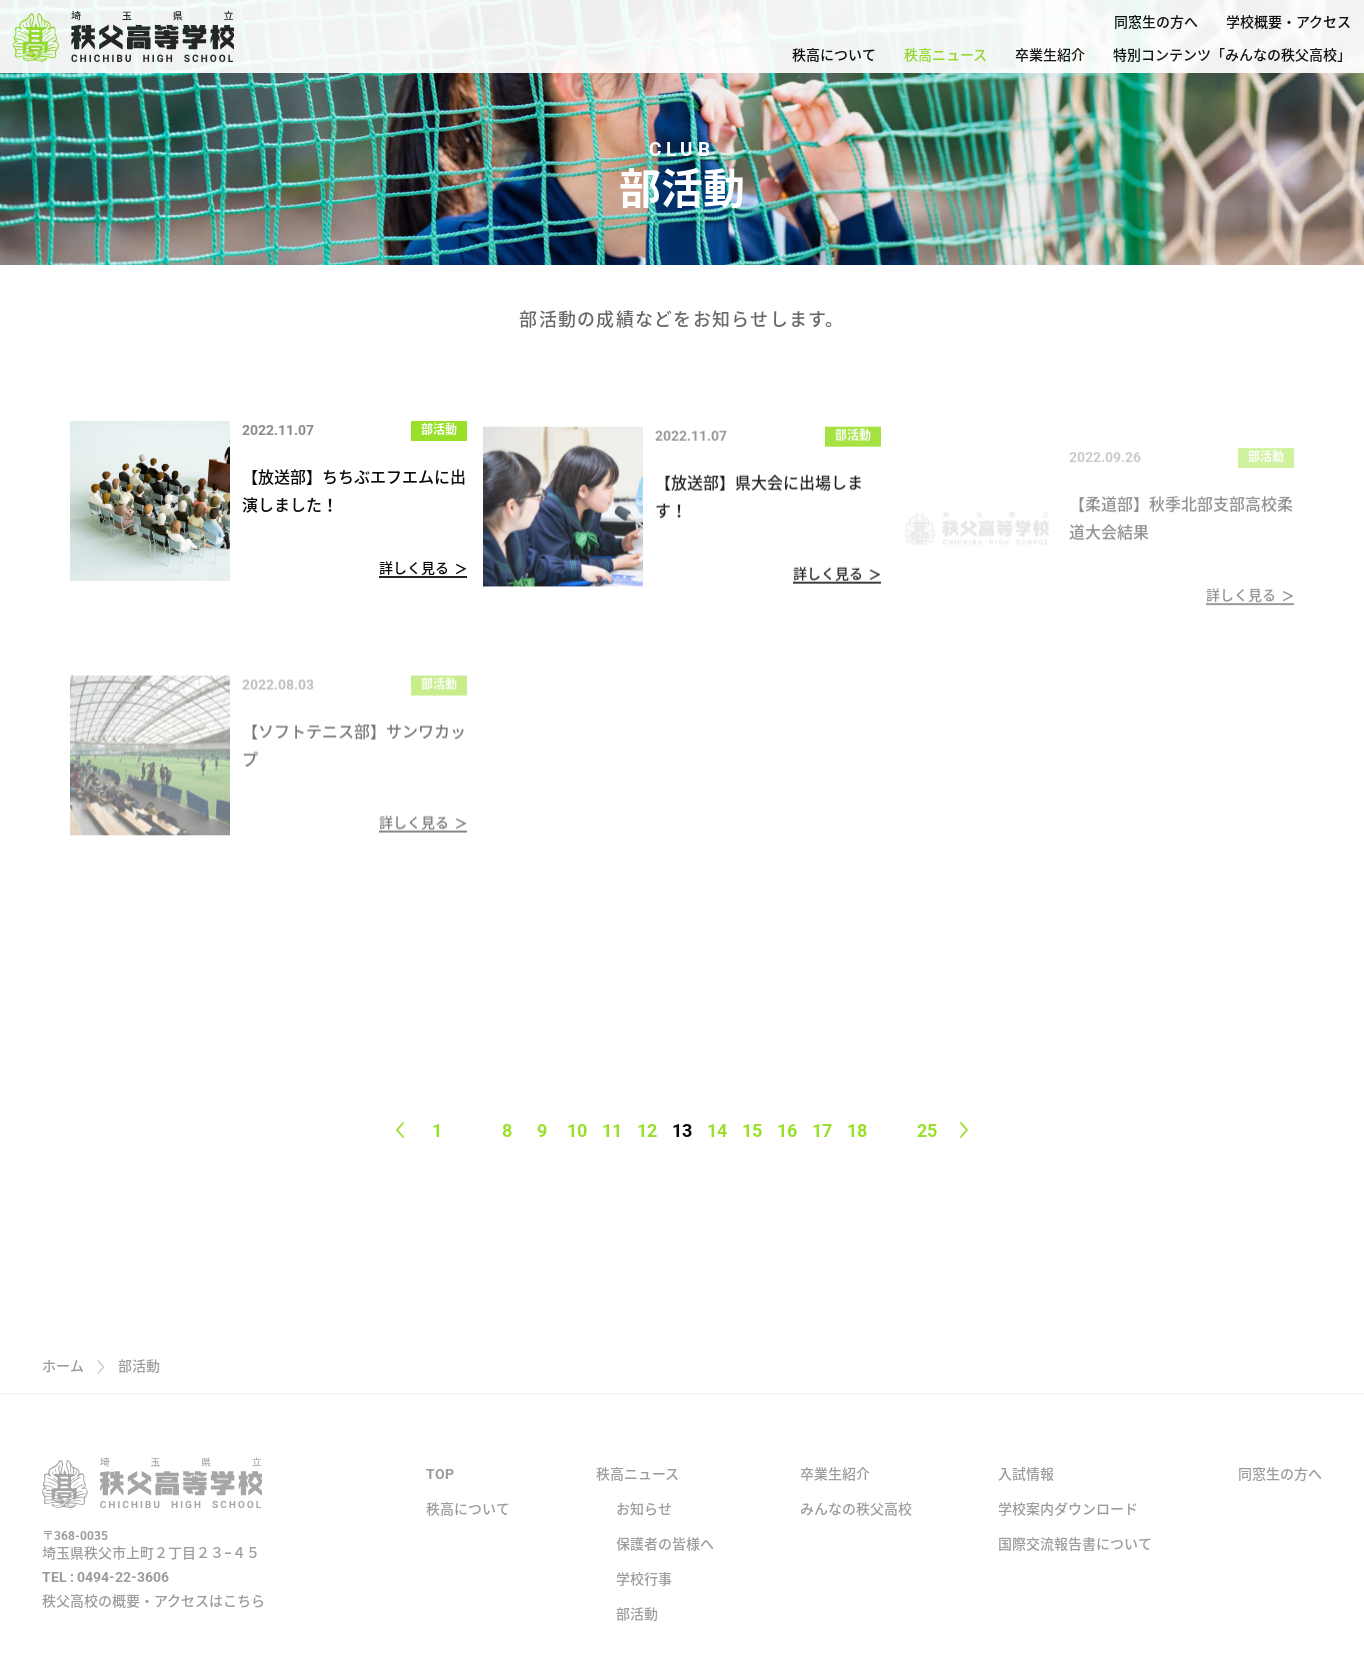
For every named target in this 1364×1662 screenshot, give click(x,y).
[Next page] (964, 1130)
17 (822, 1130)
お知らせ (644, 1530)
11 (612, 1130)
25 (927, 1130)
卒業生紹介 (1050, 55)
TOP (440, 1495)
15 (752, 1130)
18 (857, 1130)
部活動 (439, 431)
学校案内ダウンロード (1068, 1530)
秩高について (834, 55)
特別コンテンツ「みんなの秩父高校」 (1232, 55)
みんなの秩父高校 (856, 1530)
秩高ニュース (945, 55)
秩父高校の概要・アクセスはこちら (153, 1621)
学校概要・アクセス (1288, 22)
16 (787, 1130)
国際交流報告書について (1075, 1565)
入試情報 (1026, 1495)
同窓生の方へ (1156, 22)
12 (647, 1130)
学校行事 (644, 1600)
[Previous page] (400, 1130)
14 (717, 1130)
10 (577, 1130)
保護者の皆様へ (665, 1565)
